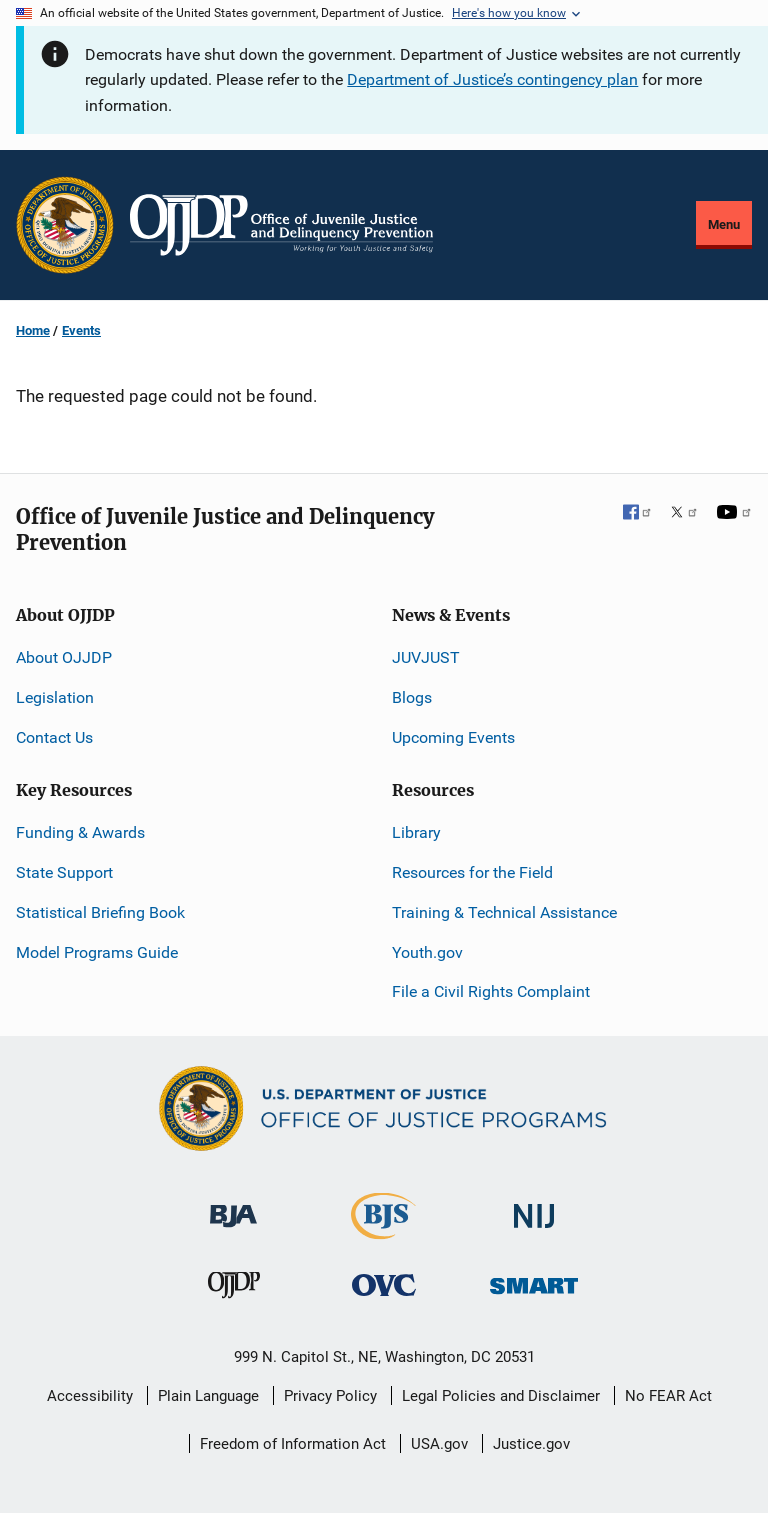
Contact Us (54, 737)
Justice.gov (531, 1444)
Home (33, 330)
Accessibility (90, 1396)
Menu (724, 224)
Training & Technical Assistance (504, 912)
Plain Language (208, 1396)
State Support (64, 872)
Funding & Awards (80, 832)
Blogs (412, 697)
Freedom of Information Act (293, 1444)
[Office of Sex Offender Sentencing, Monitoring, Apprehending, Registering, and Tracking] (534, 1279)
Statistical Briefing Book (100, 912)
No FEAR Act (668, 1396)
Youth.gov (427, 952)
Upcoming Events (453, 737)
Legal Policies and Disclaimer (501, 1396)
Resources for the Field (472, 872)
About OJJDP (64, 657)
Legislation (55, 697)
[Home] (281, 225)
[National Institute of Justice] (534, 1207)
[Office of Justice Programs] (65, 225)
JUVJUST (426, 657)
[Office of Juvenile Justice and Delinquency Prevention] (234, 1288)
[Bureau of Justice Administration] (233, 1206)
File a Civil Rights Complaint (491, 991)
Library (416, 832)
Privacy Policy (330, 1396)
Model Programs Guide (97, 952)
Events (81, 330)
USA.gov (439, 1444)
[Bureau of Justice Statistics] (383, 1230)
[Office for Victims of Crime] (384, 1283)
